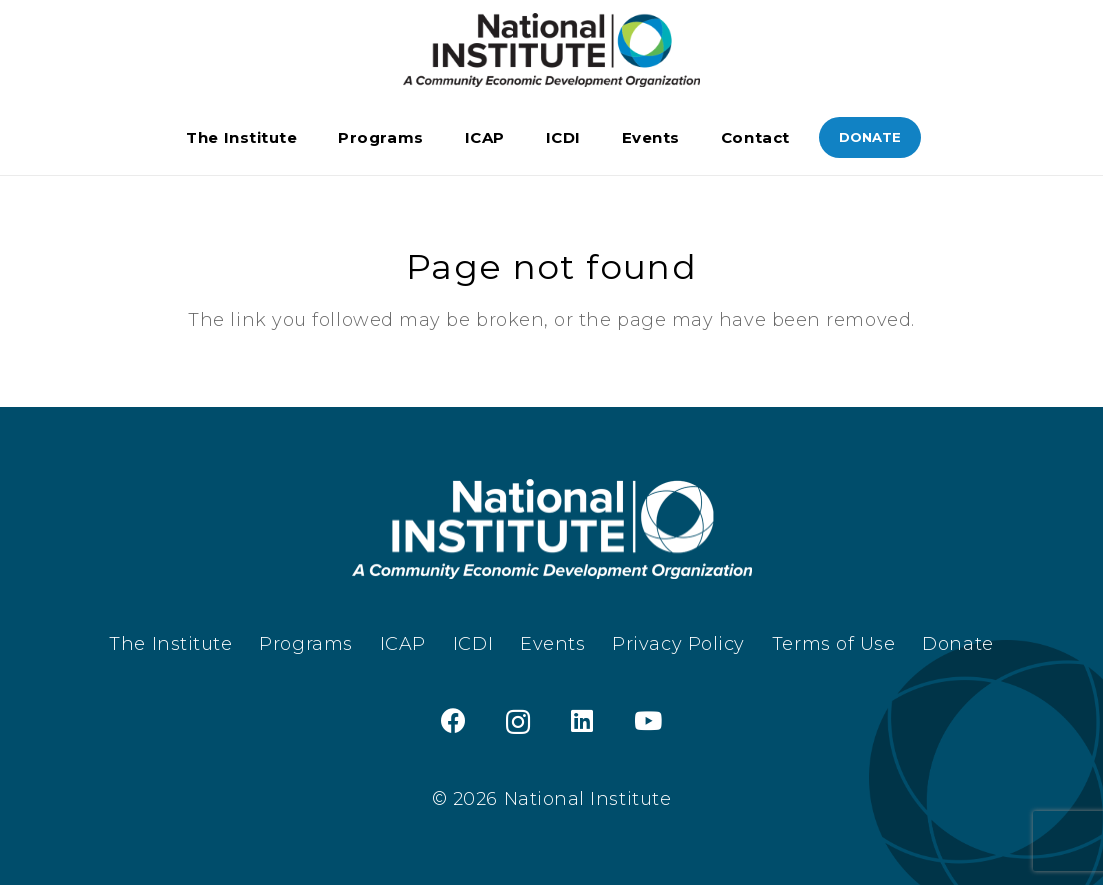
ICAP (403, 644)
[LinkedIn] (582, 720)
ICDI (473, 644)
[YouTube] (648, 720)
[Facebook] (454, 720)
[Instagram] (518, 722)
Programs (305, 644)
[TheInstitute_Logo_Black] (551, 50)
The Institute (170, 644)
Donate (957, 644)
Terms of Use (833, 644)
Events (552, 644)
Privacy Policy (678, 644)
